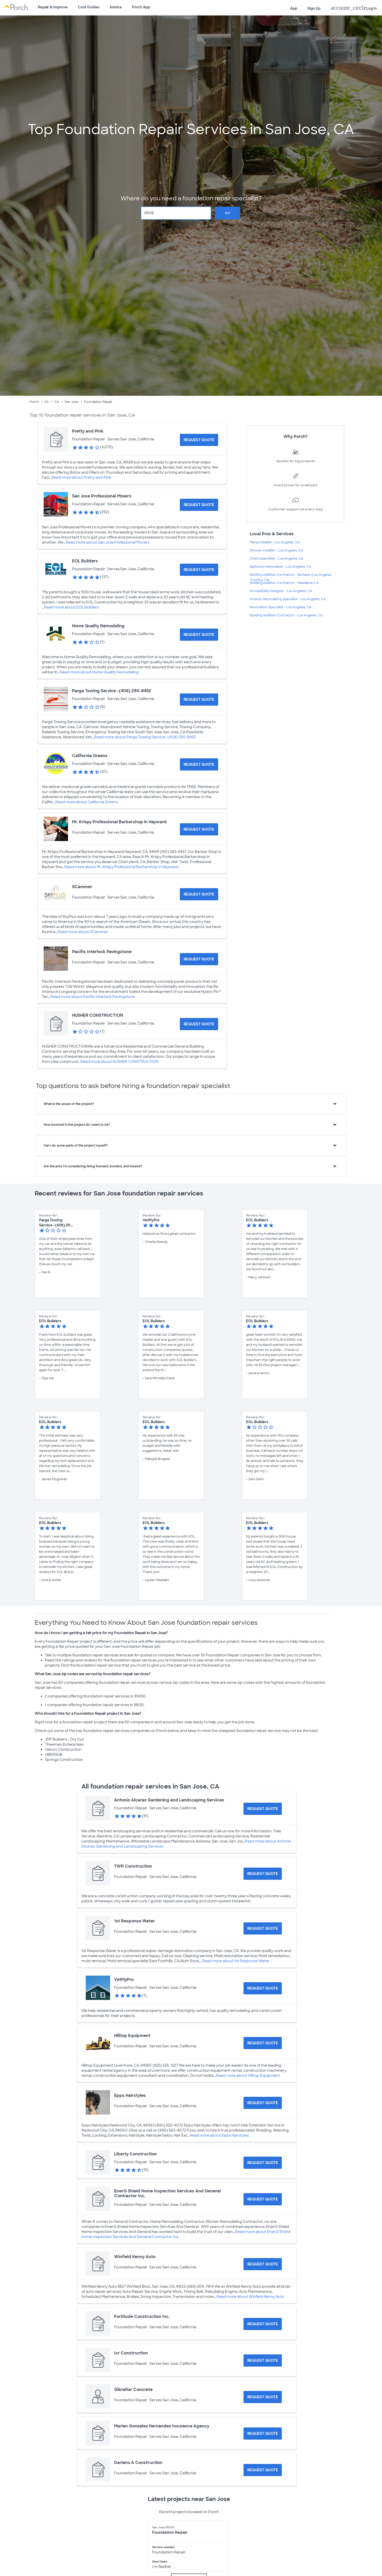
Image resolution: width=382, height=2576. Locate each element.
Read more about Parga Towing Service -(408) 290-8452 (145, 737)
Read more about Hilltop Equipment (248, 2075)
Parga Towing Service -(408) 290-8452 (111, 690)
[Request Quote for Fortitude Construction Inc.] (263, 2324)
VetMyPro (124, 1979)
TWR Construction (133, 1866)
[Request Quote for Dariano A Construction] (263, 2470)
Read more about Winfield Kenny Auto (250, 2296)
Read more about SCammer (83, 931)
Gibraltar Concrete (133, 2389)
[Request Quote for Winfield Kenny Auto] (263, 2264)
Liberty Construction (135, 2154)
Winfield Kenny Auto (134, 2256)
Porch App (141, 7)
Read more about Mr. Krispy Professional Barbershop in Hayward (121, 867)
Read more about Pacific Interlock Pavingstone (92, 996)
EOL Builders (85, 561)
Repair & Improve (53, 7)
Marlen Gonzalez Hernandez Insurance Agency (161, 2426)
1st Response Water (134, 1921)
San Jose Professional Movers (101, 496)
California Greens (90, 755)
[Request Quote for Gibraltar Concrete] (263, 2397)
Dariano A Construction (138, 2462)
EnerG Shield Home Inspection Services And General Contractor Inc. (167, 2193)
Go (227, 213)
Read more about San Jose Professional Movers (107, 542)
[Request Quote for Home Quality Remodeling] (199, 635)
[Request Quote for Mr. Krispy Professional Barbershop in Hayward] (199, 829)
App (293, 8)
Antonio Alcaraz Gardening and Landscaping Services (169, 1800)
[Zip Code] (176, 213)
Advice (116, 7)
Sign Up (314, 8)
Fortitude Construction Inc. (142, 2316)
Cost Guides (88, 7)
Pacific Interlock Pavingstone (102, 951)
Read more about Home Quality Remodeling (99, 672)
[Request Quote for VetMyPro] (263, 1988)
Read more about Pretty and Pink (81, 477)
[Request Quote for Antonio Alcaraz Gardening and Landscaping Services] (263, 1809)
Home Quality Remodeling (98, 626)
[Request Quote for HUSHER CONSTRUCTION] (199, 1024)
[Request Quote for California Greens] (199, 764)
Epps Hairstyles (130, 2095)
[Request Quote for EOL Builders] (199, 570)
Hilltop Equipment (132, 2035)
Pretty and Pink (87, 431)
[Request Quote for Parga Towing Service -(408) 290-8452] (199, 699)
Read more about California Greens (86, 802)
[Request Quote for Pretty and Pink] (199, 440)
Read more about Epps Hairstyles (219, 2135)
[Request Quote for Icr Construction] (263, 2360)
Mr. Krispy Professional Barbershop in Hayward (119, 822)
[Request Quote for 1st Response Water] (263, 1928)
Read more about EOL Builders (71, 607)
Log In (354, 7)
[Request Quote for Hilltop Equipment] (263, 2043)
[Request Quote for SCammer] (199, 894)
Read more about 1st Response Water (236, 1961)
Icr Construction (131, 2353)
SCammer (82, 886)
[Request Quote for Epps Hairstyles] (263, 2103)
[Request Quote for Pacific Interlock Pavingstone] (199, 959)
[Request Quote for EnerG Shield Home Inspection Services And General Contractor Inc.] (263, 2199)
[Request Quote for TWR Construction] (263, 1874)
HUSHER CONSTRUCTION (97, 1015)
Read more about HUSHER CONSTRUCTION (119, 1061)
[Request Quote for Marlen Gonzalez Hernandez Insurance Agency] (263, 2433)
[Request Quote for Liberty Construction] (263, 2163)
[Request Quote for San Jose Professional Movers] (199, 505)
